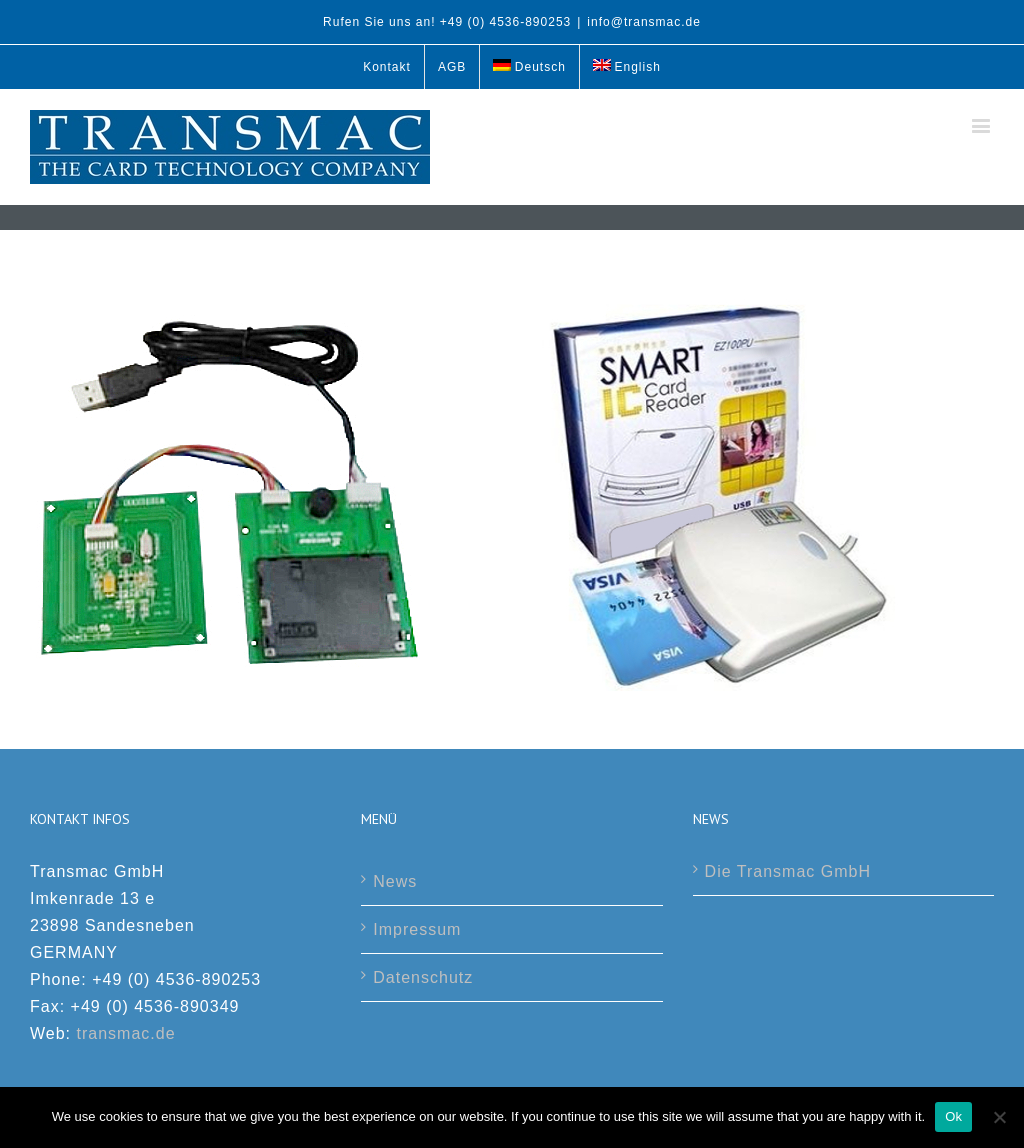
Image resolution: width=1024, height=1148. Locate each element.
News (395, 881)
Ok (953, 1116)
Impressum (417, 929)
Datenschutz (423, 977)
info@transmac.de (644, 22)
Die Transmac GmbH (788, 871)
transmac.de (126, 1033)
